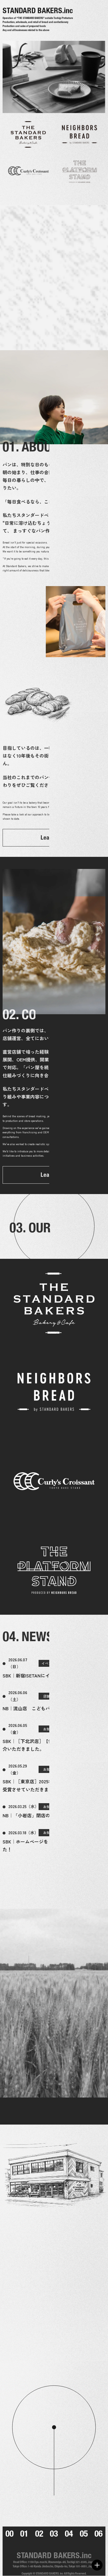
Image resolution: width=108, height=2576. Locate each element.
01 (24, 2533)
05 (84, 2533)
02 (39, 2533)
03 (54, 2533)
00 (9, 2533)
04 (69, 2533)
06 (98, 2533)
